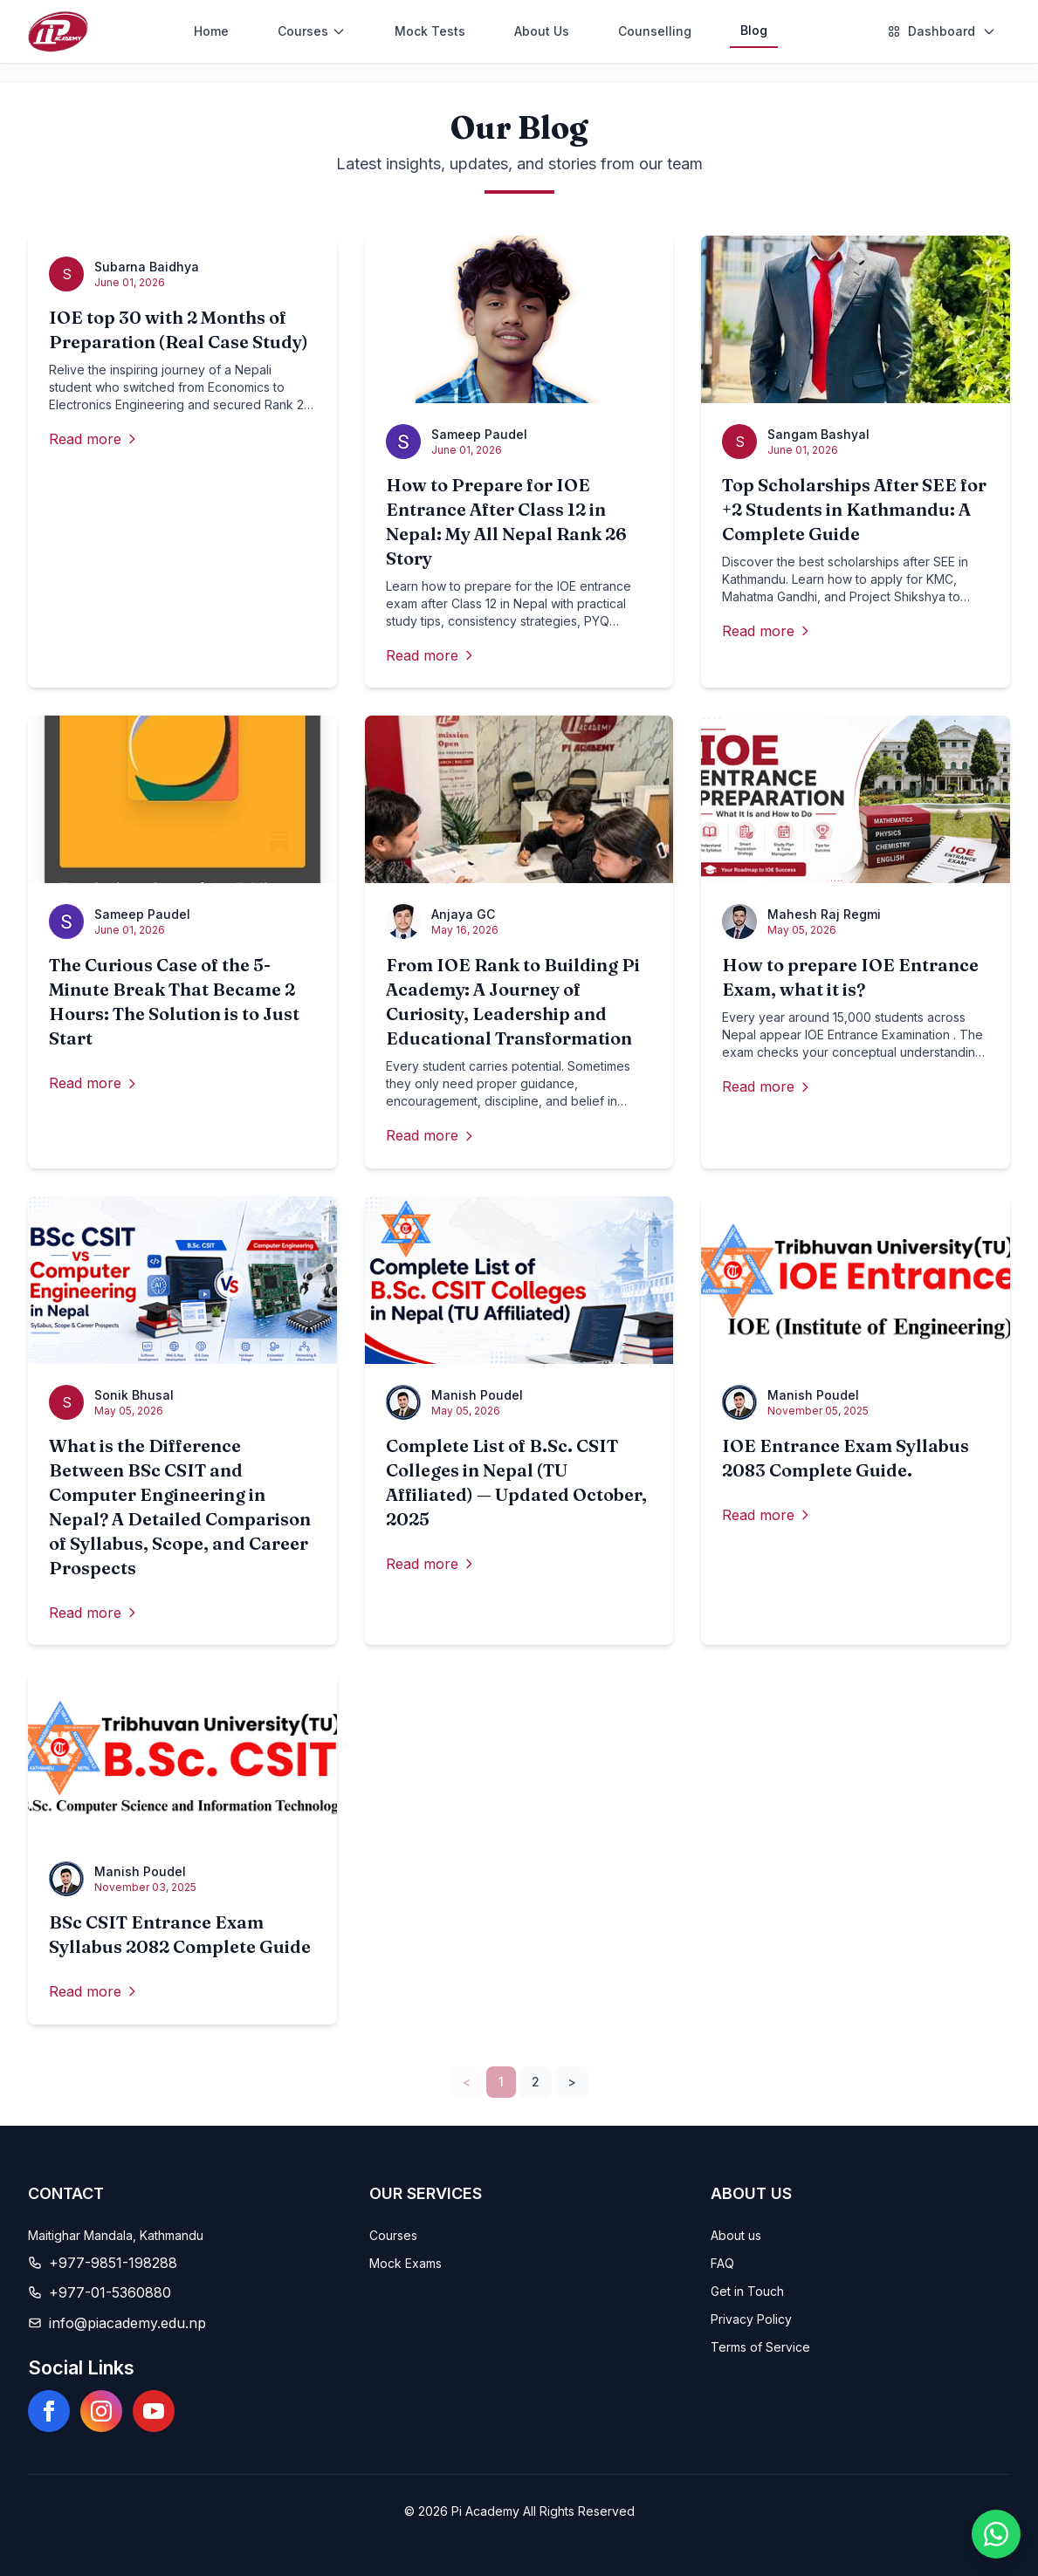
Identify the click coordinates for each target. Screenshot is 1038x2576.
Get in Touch (747, 2291)
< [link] (467, 2081)
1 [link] (501, 2081)
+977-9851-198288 (113, 2262)
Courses (393, 2235)
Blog (753, 30)
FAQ (722, 2263)
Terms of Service (760, 2347)
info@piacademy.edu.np (127, 2323)
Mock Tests (430, 31)
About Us (541, 31)
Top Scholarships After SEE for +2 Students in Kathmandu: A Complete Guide (854, 509)
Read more (94, 439)
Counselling (654, 31)
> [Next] (571, 2081)
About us (736, 2235)
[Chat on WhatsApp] (996, 2534)
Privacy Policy (751, 2319)
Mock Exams (405, 2263)
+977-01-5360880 (110, 2292)
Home (211, 31)
